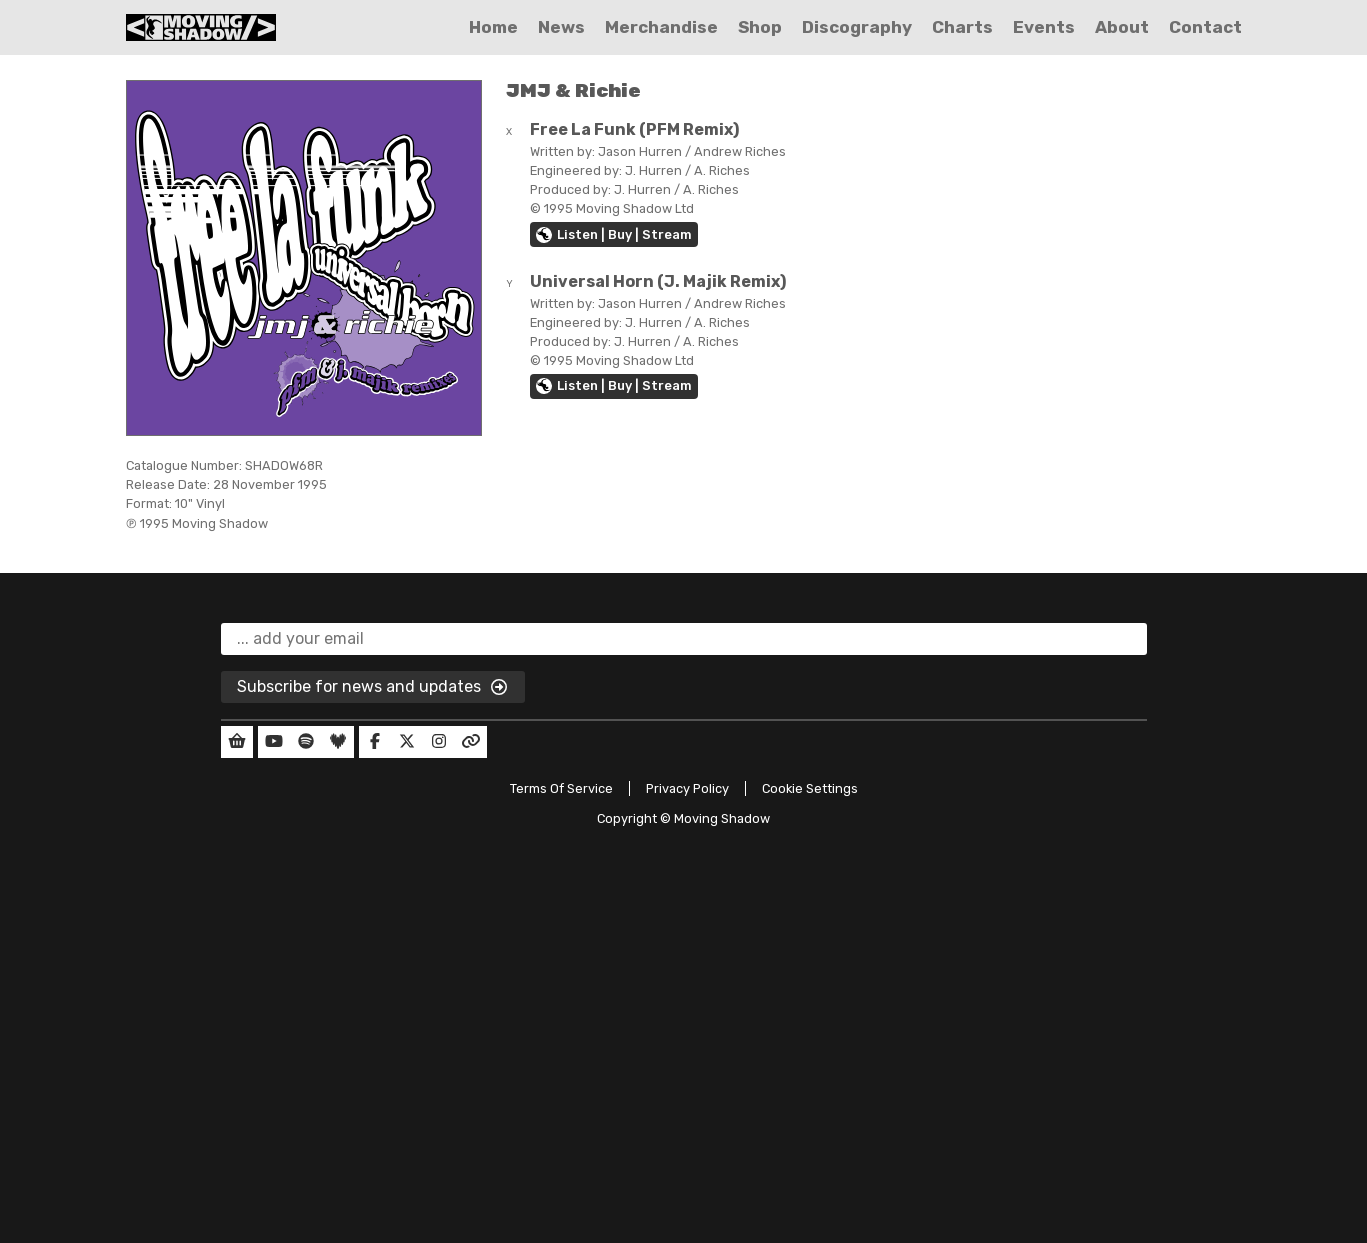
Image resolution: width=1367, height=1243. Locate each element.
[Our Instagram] (439, 742)
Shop (760, 27)
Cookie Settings (810, 788)
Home (493, 27)
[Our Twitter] (407, 742)
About (1122, 27)
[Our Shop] (237, 742)
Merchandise (661, 27)
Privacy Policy (687, 788)
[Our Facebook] (375, 742)
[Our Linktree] (471, 742)
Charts (962, 27)
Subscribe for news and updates (373, 687)
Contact (1205, 27)
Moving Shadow (722, 818)
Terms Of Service (561, 788)
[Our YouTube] (274, 742)
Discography (857, 27)
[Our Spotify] (306, 742)
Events (1044, 27)
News (561, 27)
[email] (684, 639)
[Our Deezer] (338, 742)
